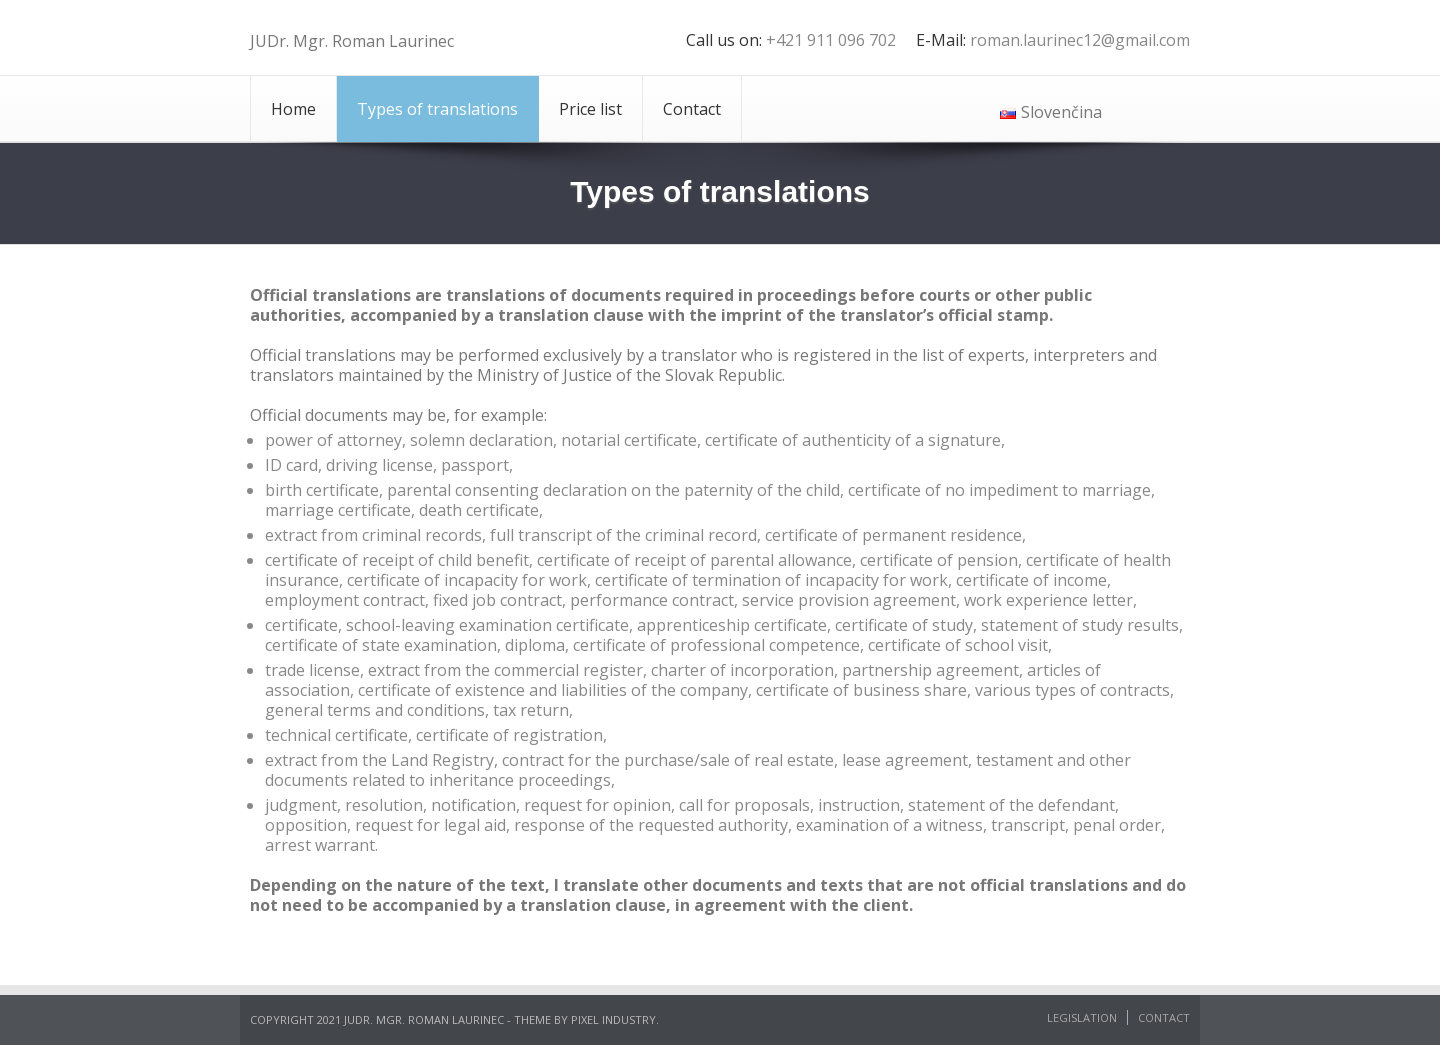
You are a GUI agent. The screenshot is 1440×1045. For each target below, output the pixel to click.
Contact (692, 109)
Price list (590, 109)
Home (293, 109)
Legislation (1082, 1017)
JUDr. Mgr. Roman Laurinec (352, 41)
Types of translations (437, 109)
